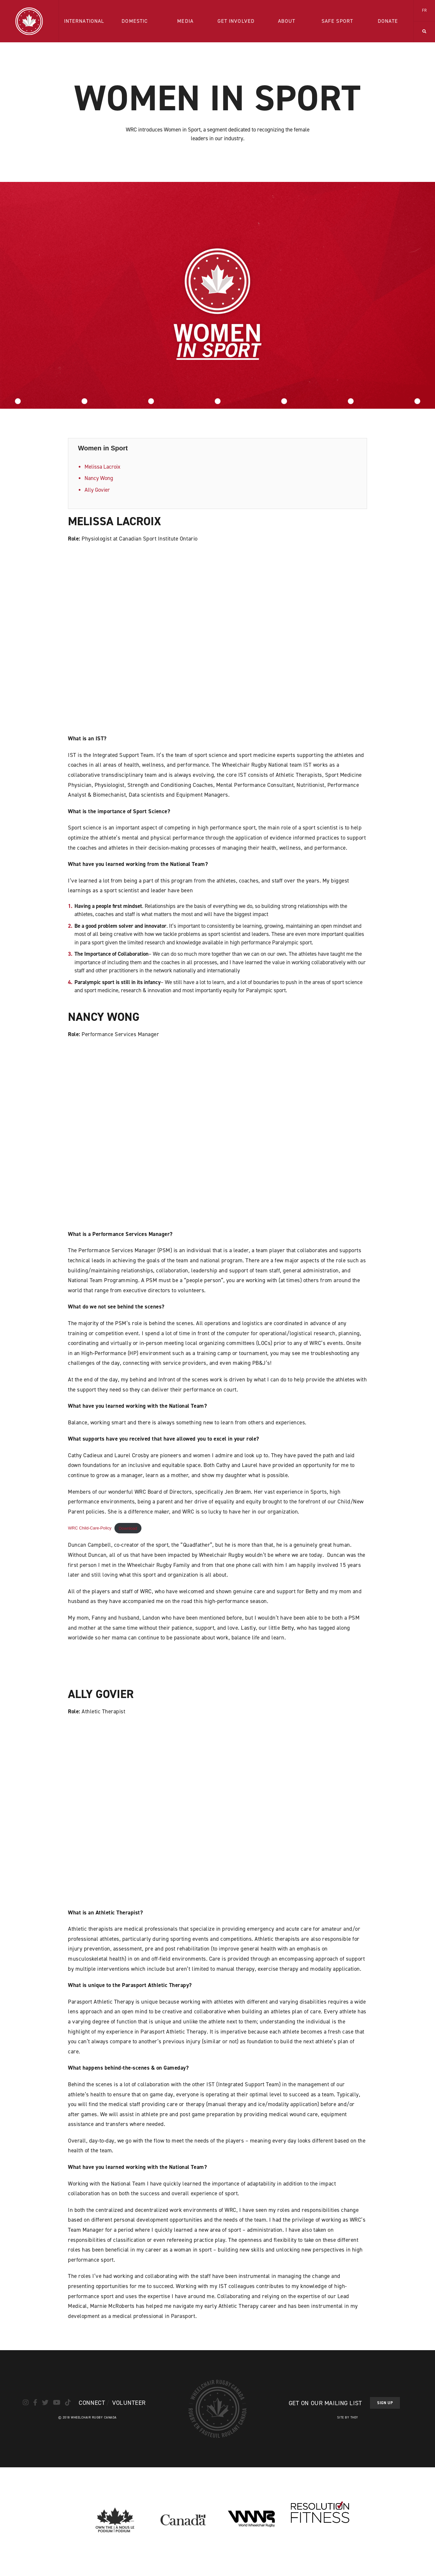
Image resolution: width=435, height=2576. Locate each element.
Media (185, 21)
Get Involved (236, 21)
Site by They (347, 2417)
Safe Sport (337, 21)
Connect (92, 2403)
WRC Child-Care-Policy (90, 1528)
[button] (424, 31)
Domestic (135, 21)
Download (128, 1528)
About (287, 21)
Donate (388, 21)
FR (424, 10)
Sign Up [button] (385, 2402)
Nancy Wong (99, 478)
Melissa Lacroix (102, 466)
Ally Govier (97, 489)
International (84, 21)
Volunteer (129, 2403)
